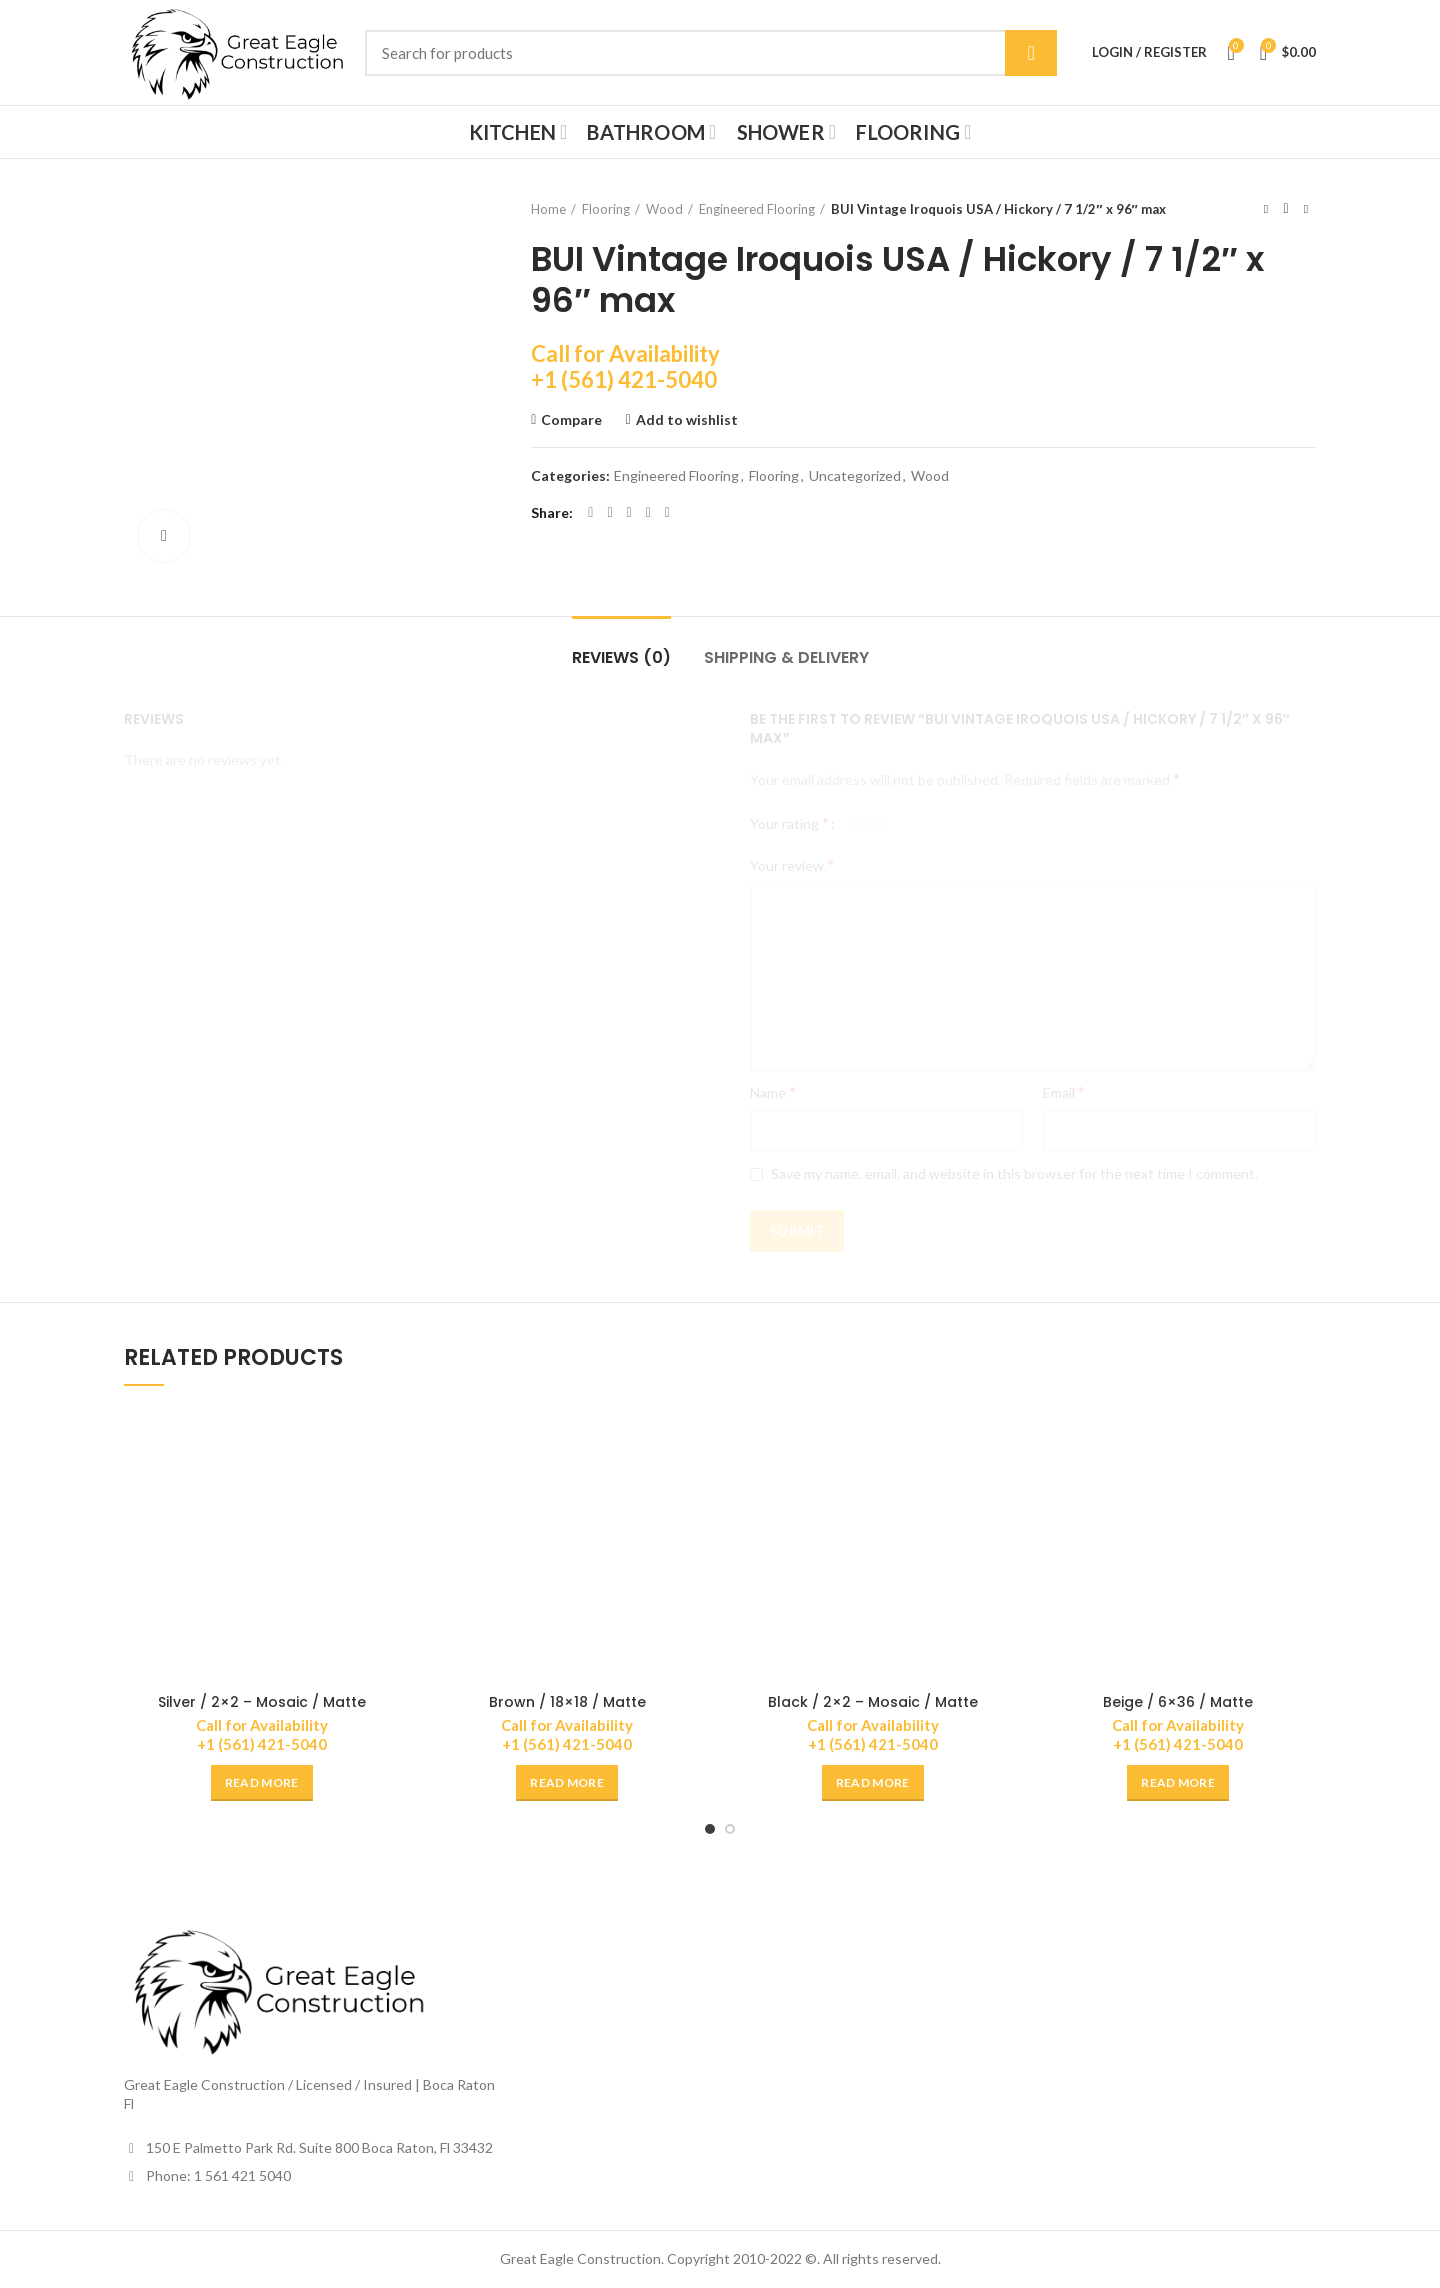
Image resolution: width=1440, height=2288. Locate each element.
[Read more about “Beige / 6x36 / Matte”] (1178, 1783)
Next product (1306, 208)
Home (548, 209)
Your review (792, 864)
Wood (664, 209)
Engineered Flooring (757, 209)
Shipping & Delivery (786, 657)
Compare (571, 420)
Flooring (606, 209)
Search (1031, 53)
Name (773, 1091)
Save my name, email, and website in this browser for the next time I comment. (1014, 1173)
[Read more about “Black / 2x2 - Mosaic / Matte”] (873, 1783)
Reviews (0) (621, 657)
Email (1064, 1091)
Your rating (789, 822)
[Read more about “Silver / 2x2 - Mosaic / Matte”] (262, 1783)
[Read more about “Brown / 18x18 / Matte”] (567, 1783)
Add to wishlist (687, 420)
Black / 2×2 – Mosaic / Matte (873, 1702)
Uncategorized (855, 476)
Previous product (1266, 208)
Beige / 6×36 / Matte (1178, 1702)
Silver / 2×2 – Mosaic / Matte (262, 1702)
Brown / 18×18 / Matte (567, 1702)
